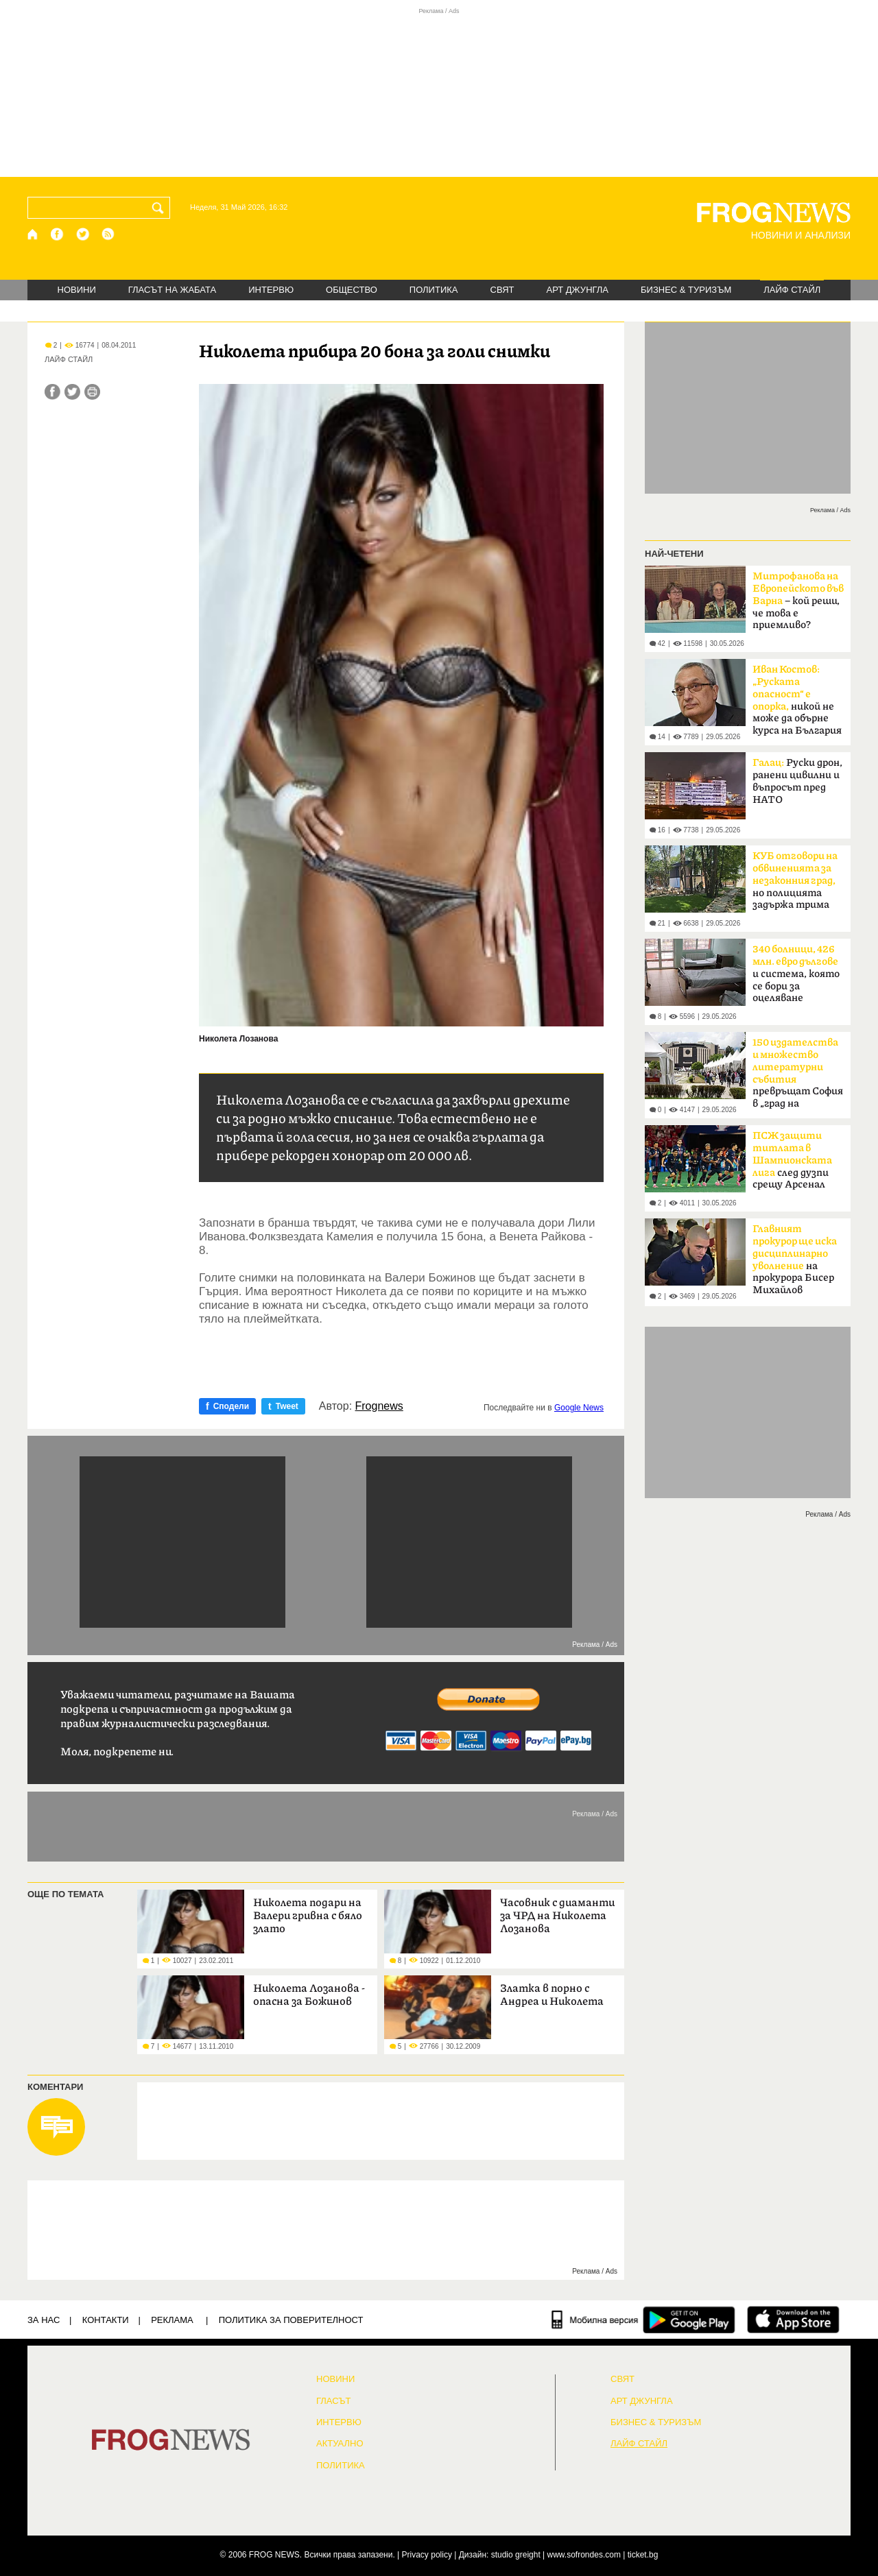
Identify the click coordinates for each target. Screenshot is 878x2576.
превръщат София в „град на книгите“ (797, 1077)
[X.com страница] (83, 234)
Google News (579, 1407)
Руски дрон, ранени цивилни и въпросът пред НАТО (797, 781)
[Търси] (160, 207)
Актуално (340, 2443)
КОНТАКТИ (105, 2319)
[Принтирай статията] (92, 392)
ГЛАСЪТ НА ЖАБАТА (172, 290)
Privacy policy (427, 2555)
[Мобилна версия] (595, 2319)
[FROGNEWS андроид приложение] (689, 2319)
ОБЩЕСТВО (351, 290)
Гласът (333, 2401)
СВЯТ (502, 290)
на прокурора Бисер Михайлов (794, 1260)
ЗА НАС (43, 2319)
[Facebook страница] (57, 234)
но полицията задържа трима (795, 880)
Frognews (379, 1406)
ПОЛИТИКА (434, 290)
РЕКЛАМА (172, 2319)
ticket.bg (643, 2555)
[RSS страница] (108, 234)
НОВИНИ (77, 290)
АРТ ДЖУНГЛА (577, 290)
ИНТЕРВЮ (271, 290)
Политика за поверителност (291, 2319)
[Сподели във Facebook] (52, 392)
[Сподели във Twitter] (72, 392)
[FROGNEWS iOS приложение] (793, 2319)
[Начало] (33, 234)
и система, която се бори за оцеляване (796, 973)
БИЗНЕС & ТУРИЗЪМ (686, 290)
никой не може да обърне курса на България (797, 700)
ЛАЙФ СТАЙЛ (791, 290)
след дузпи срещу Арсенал (792, 1160)
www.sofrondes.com (584, 2555)
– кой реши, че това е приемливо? (798, 600)
